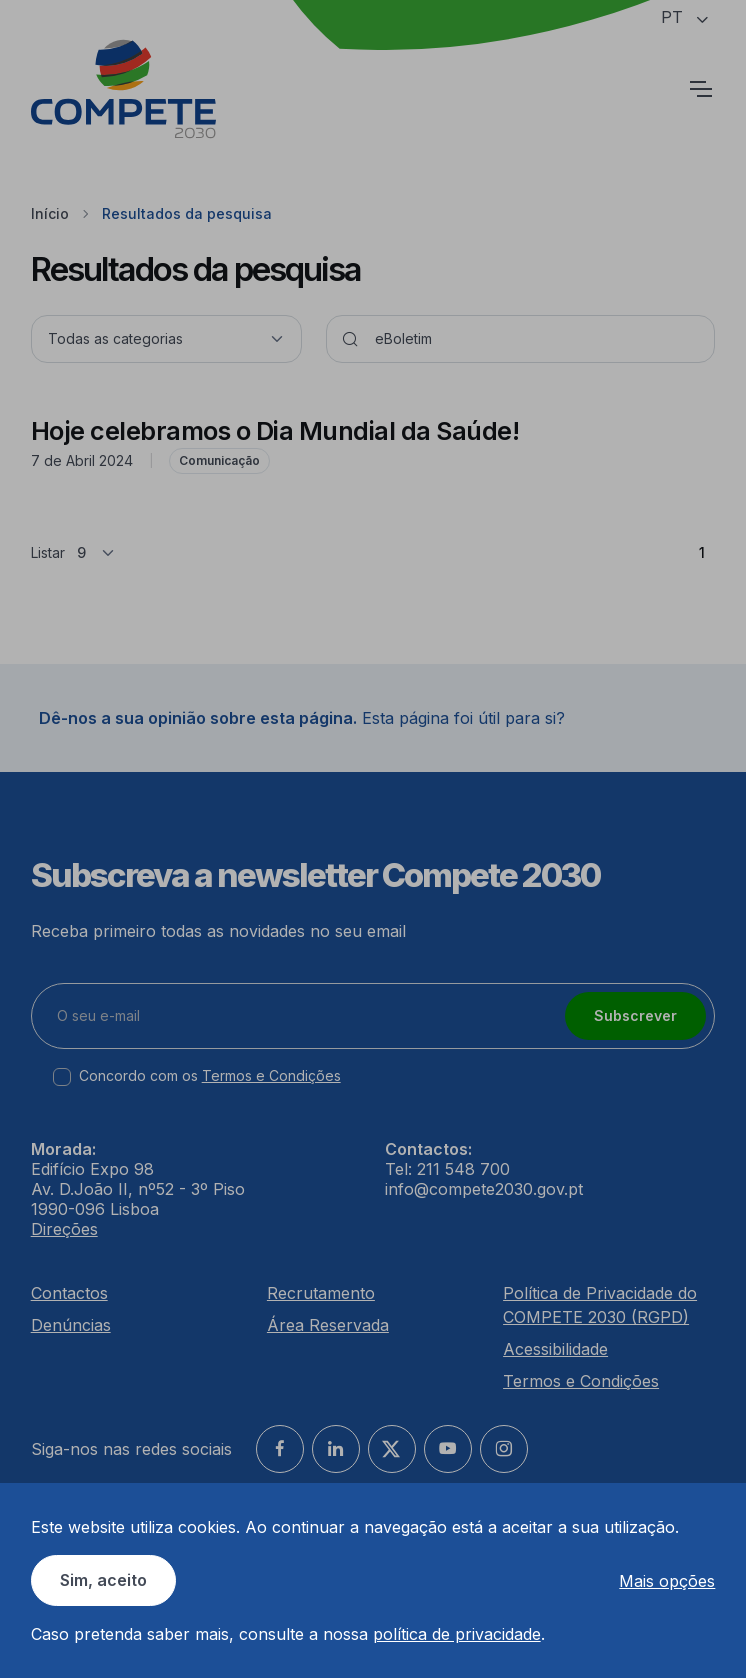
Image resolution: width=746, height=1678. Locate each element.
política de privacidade (457, 1634)
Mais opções (667, 1581)
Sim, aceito (103, 1580)
